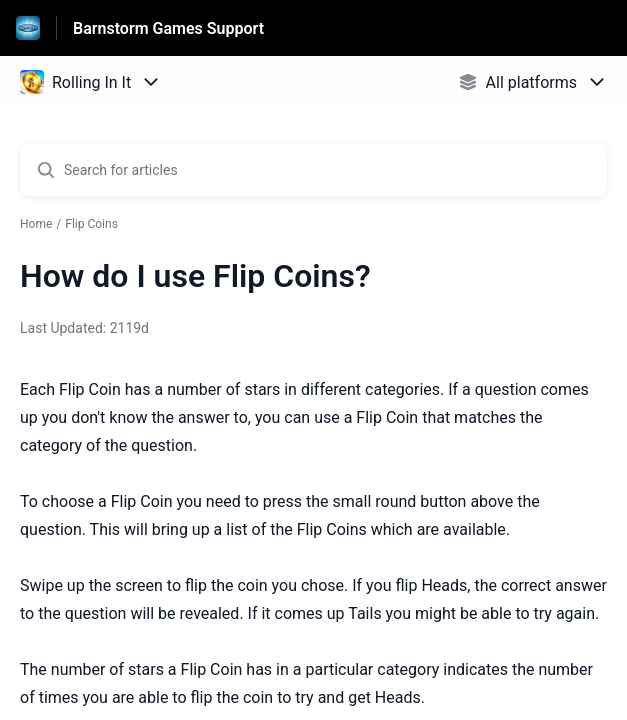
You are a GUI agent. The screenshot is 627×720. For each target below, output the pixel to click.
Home (36, 224)
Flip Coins (91, 224)
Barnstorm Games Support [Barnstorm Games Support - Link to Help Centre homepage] (168, 28)
